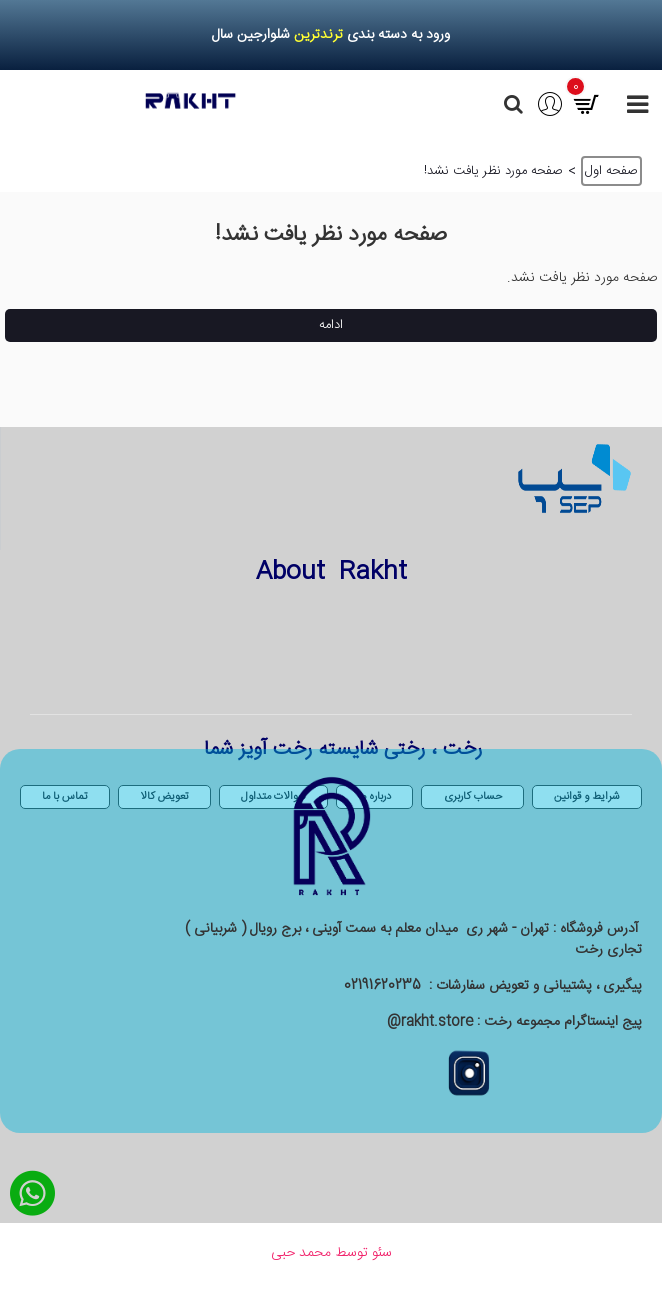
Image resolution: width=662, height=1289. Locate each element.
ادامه (331, 325)
